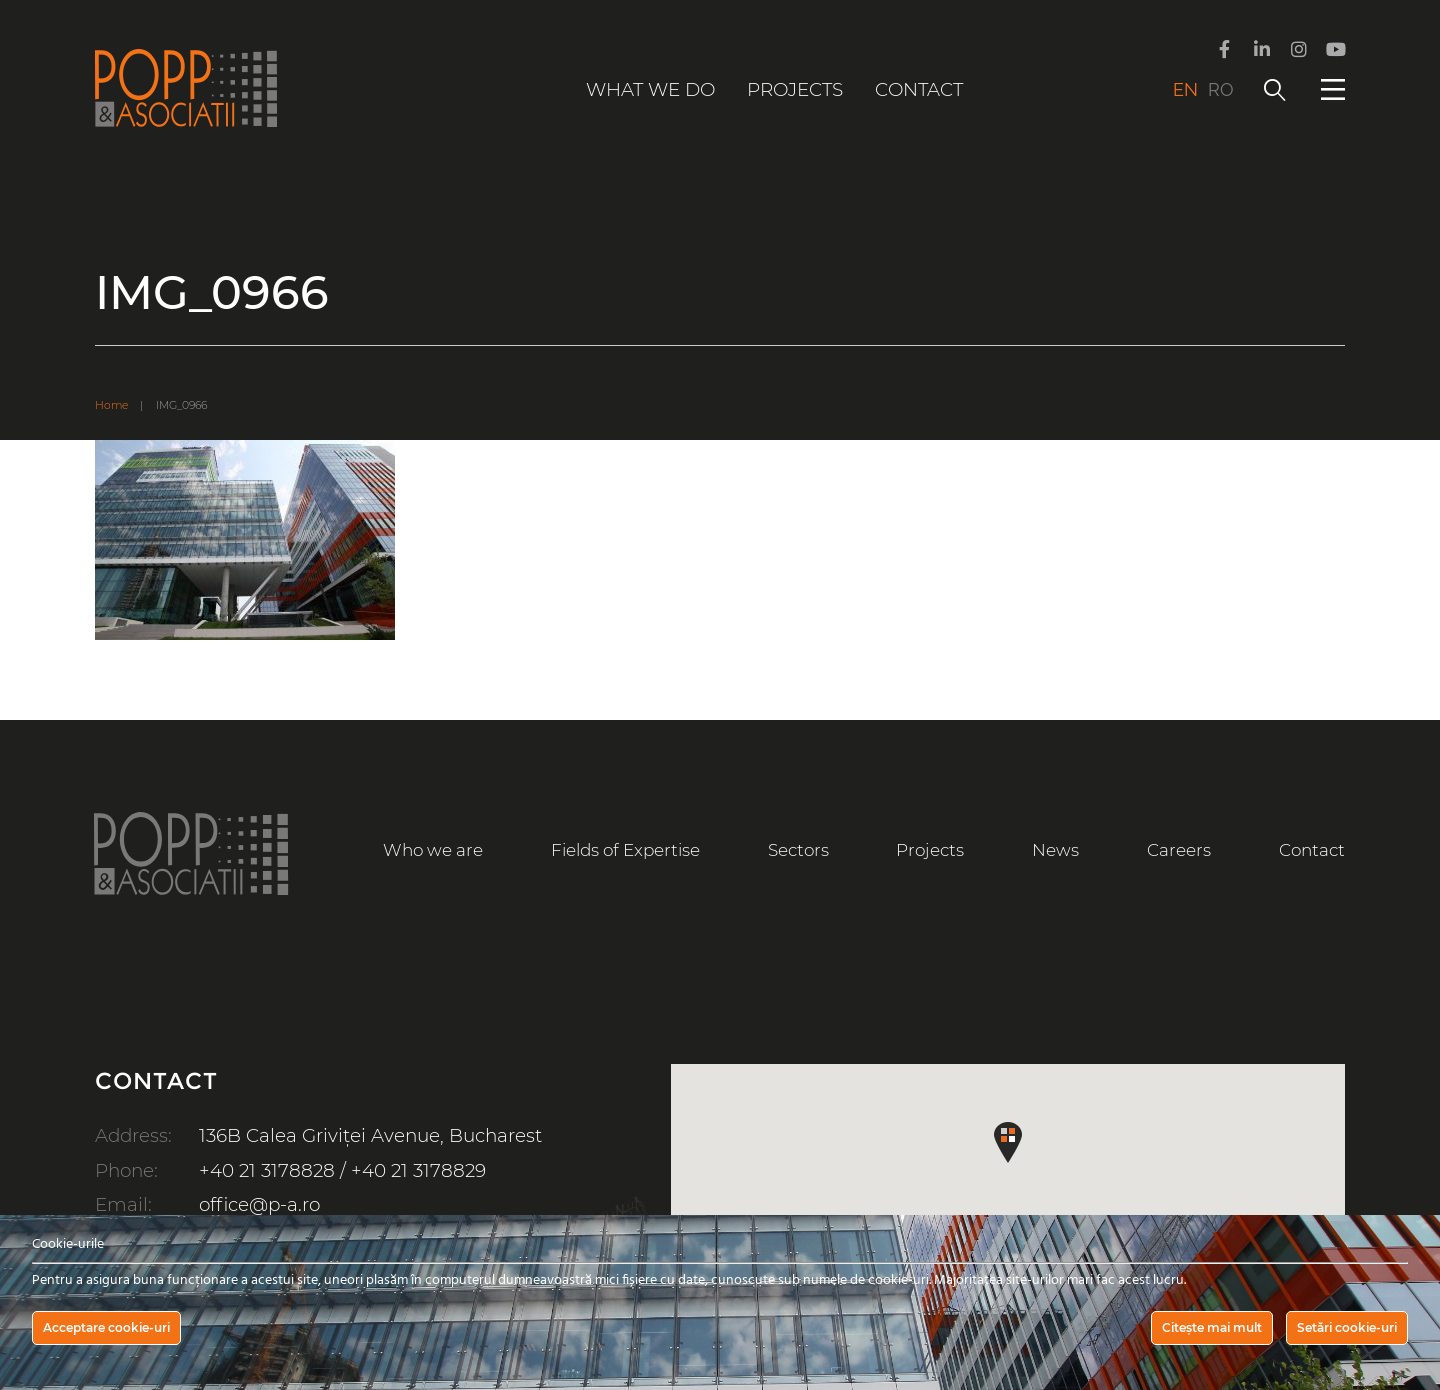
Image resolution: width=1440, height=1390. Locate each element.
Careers (1179, 850)
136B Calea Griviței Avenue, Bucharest (370, 1135)
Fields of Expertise (625, 850)
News (1055, 850)
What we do (650, 89)
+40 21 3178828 (267, 1170)
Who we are (433, 850)
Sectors (798, 850)
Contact (919, 89)
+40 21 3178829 (418, 1170)
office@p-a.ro (259, 1204)
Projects (795, 89)
